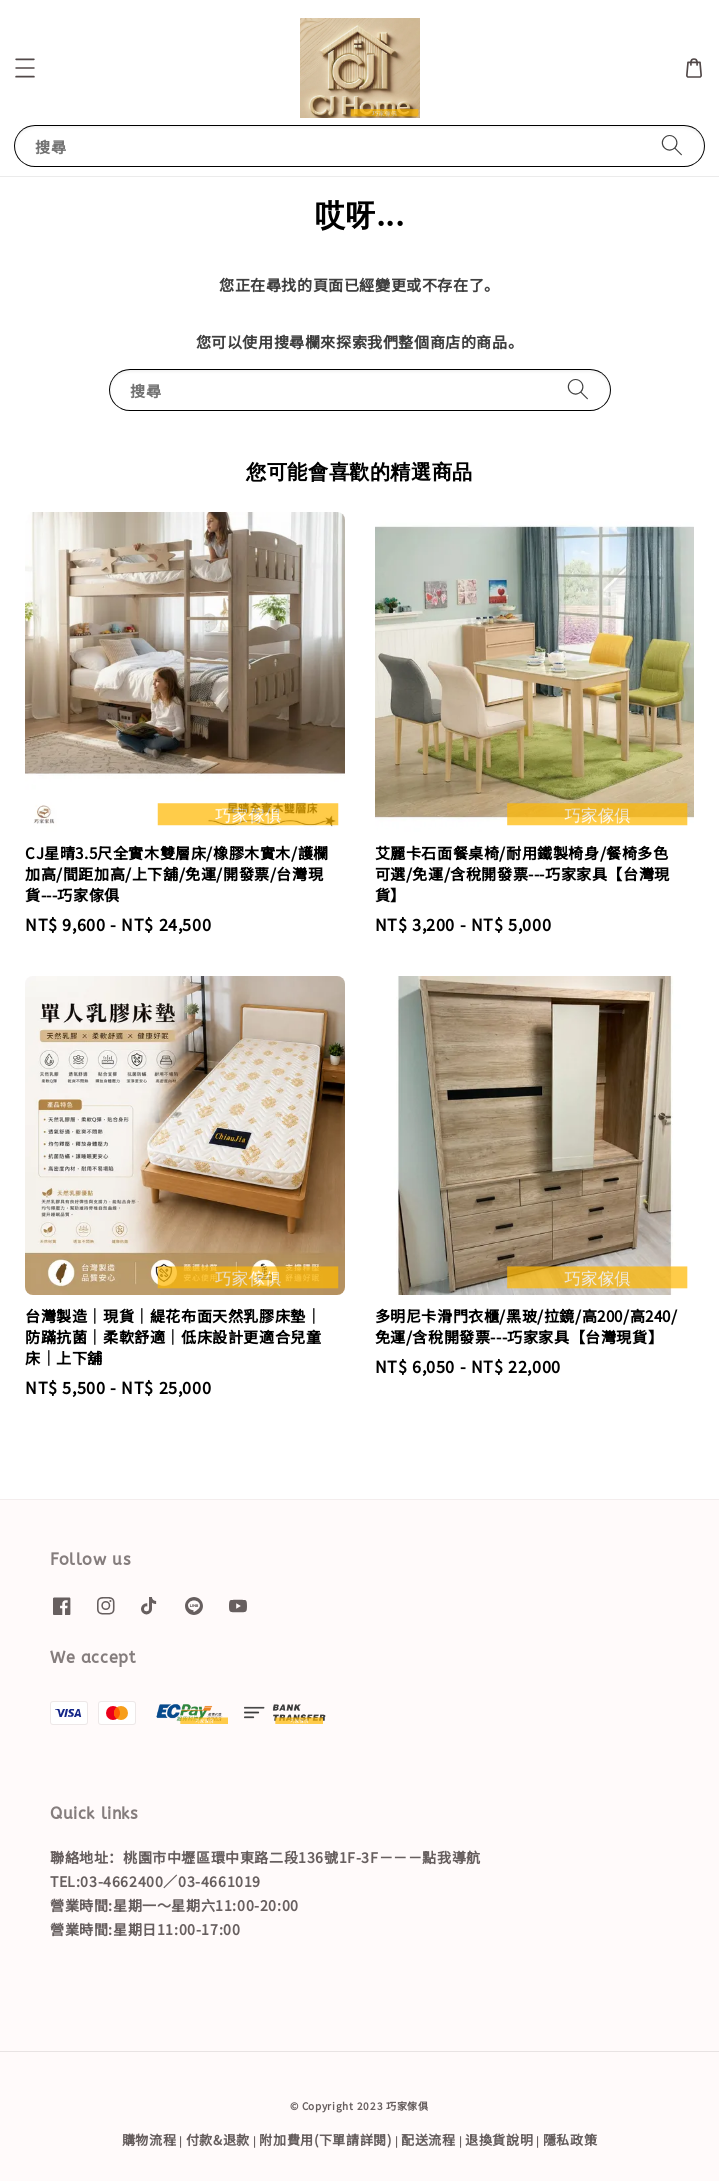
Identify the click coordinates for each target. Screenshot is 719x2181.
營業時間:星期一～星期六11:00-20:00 (174, 1905)
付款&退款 (218, 2139)
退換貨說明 (499, 2139)
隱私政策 (570, 2139)
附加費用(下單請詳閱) (325, 2139)
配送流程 (428, 2139)
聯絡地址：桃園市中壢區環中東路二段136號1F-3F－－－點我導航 (265, 1857)
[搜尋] (672, 145)
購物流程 (149, 2139)
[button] (25, 68)
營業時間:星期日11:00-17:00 (145, 1929)
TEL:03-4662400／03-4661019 (155, 1881)
